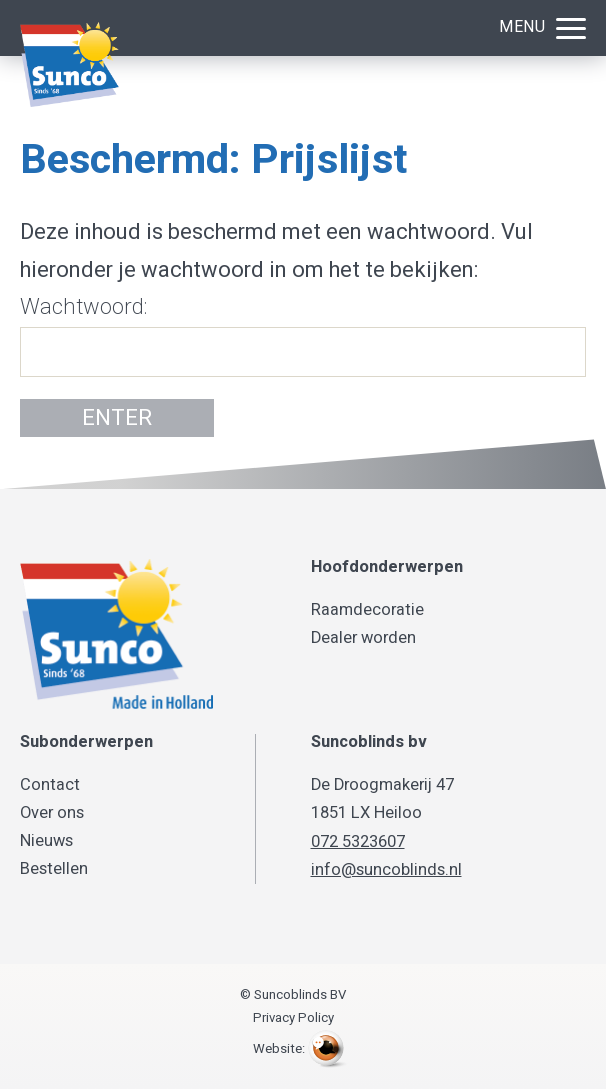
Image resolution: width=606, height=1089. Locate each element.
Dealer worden (363, 638)
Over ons (52, 813)
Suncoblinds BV (120, 64)
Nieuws (46, 841)
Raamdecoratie (367, 610)
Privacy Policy (293, 1018)
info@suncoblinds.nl (386, 870)
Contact (50, 785)
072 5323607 (358, 842)
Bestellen (54, 869)
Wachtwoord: (303, 334)
